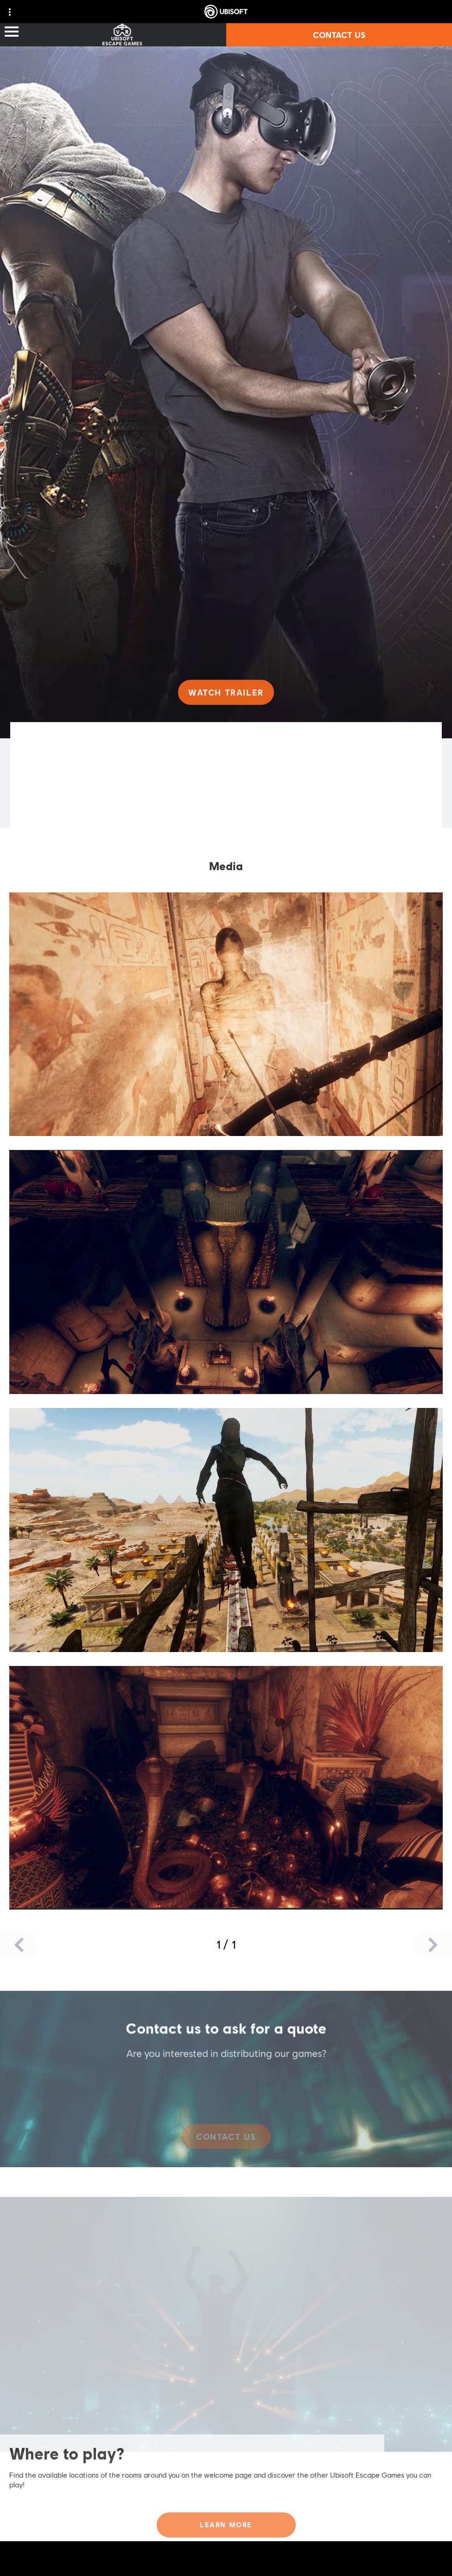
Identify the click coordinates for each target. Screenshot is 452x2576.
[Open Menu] (12, 32)
